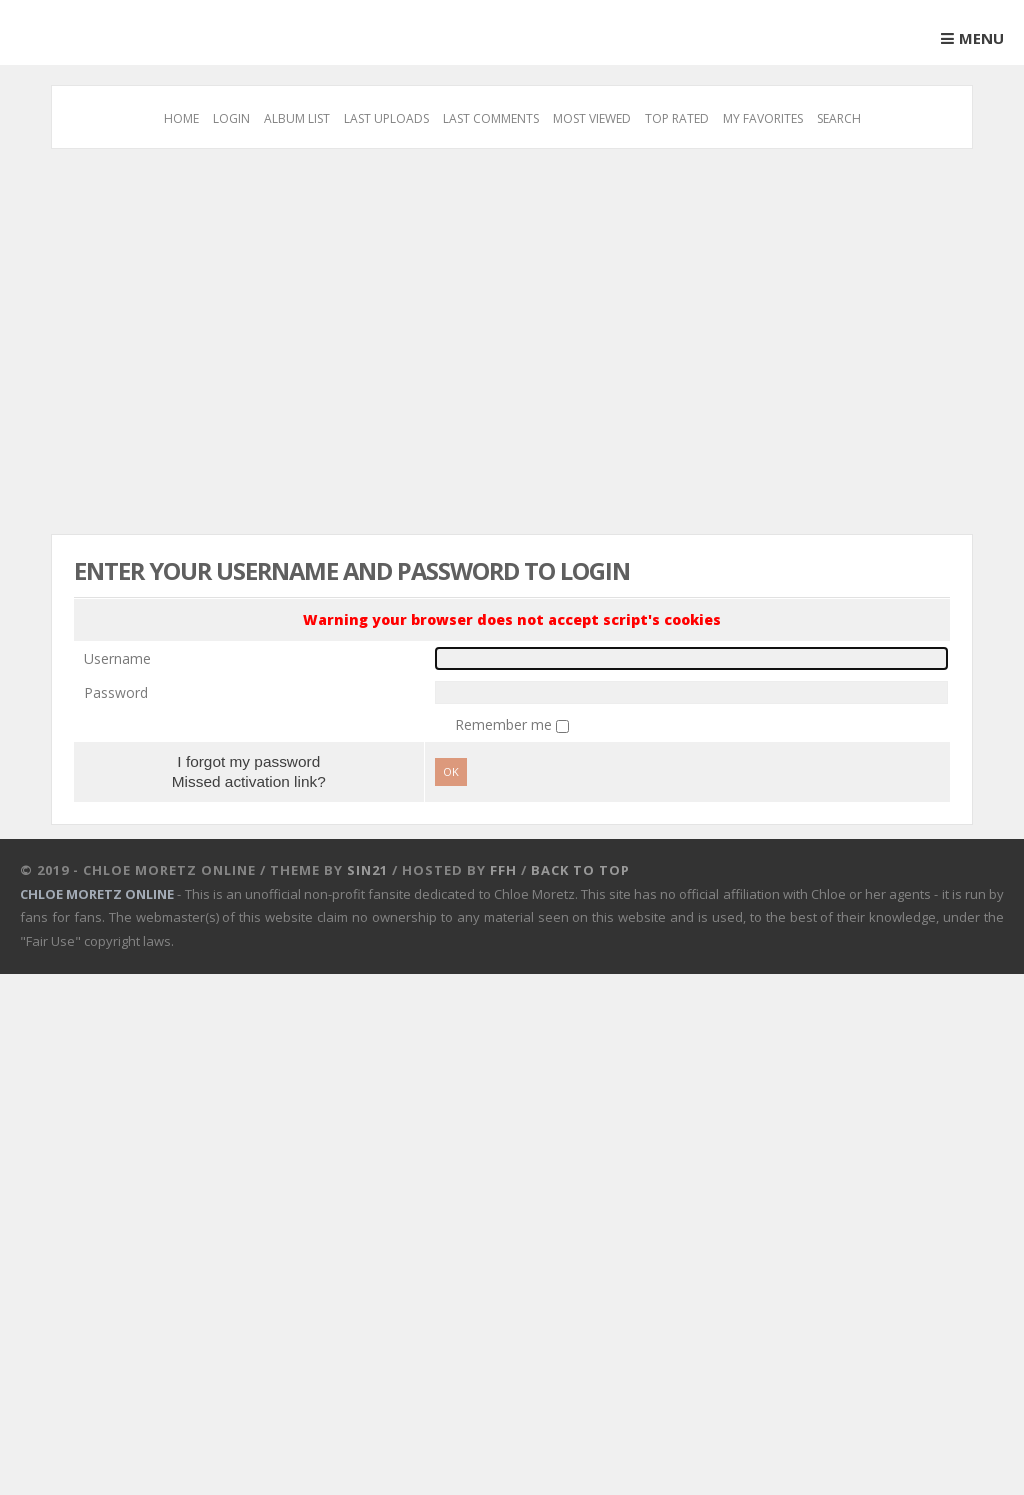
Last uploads (386, 118)
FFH (503, 870)
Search (839, 118)
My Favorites (763, 118)
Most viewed (592, 118)
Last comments (491, 118)
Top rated (677, 118)
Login (231, 118)
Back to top (580, 870)
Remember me (505, 724)
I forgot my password (248, 761)
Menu (981, 38)
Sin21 (367, 870)
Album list (297, 118)
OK (451, 771)
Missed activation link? (249, 781)
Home (181, 118)
